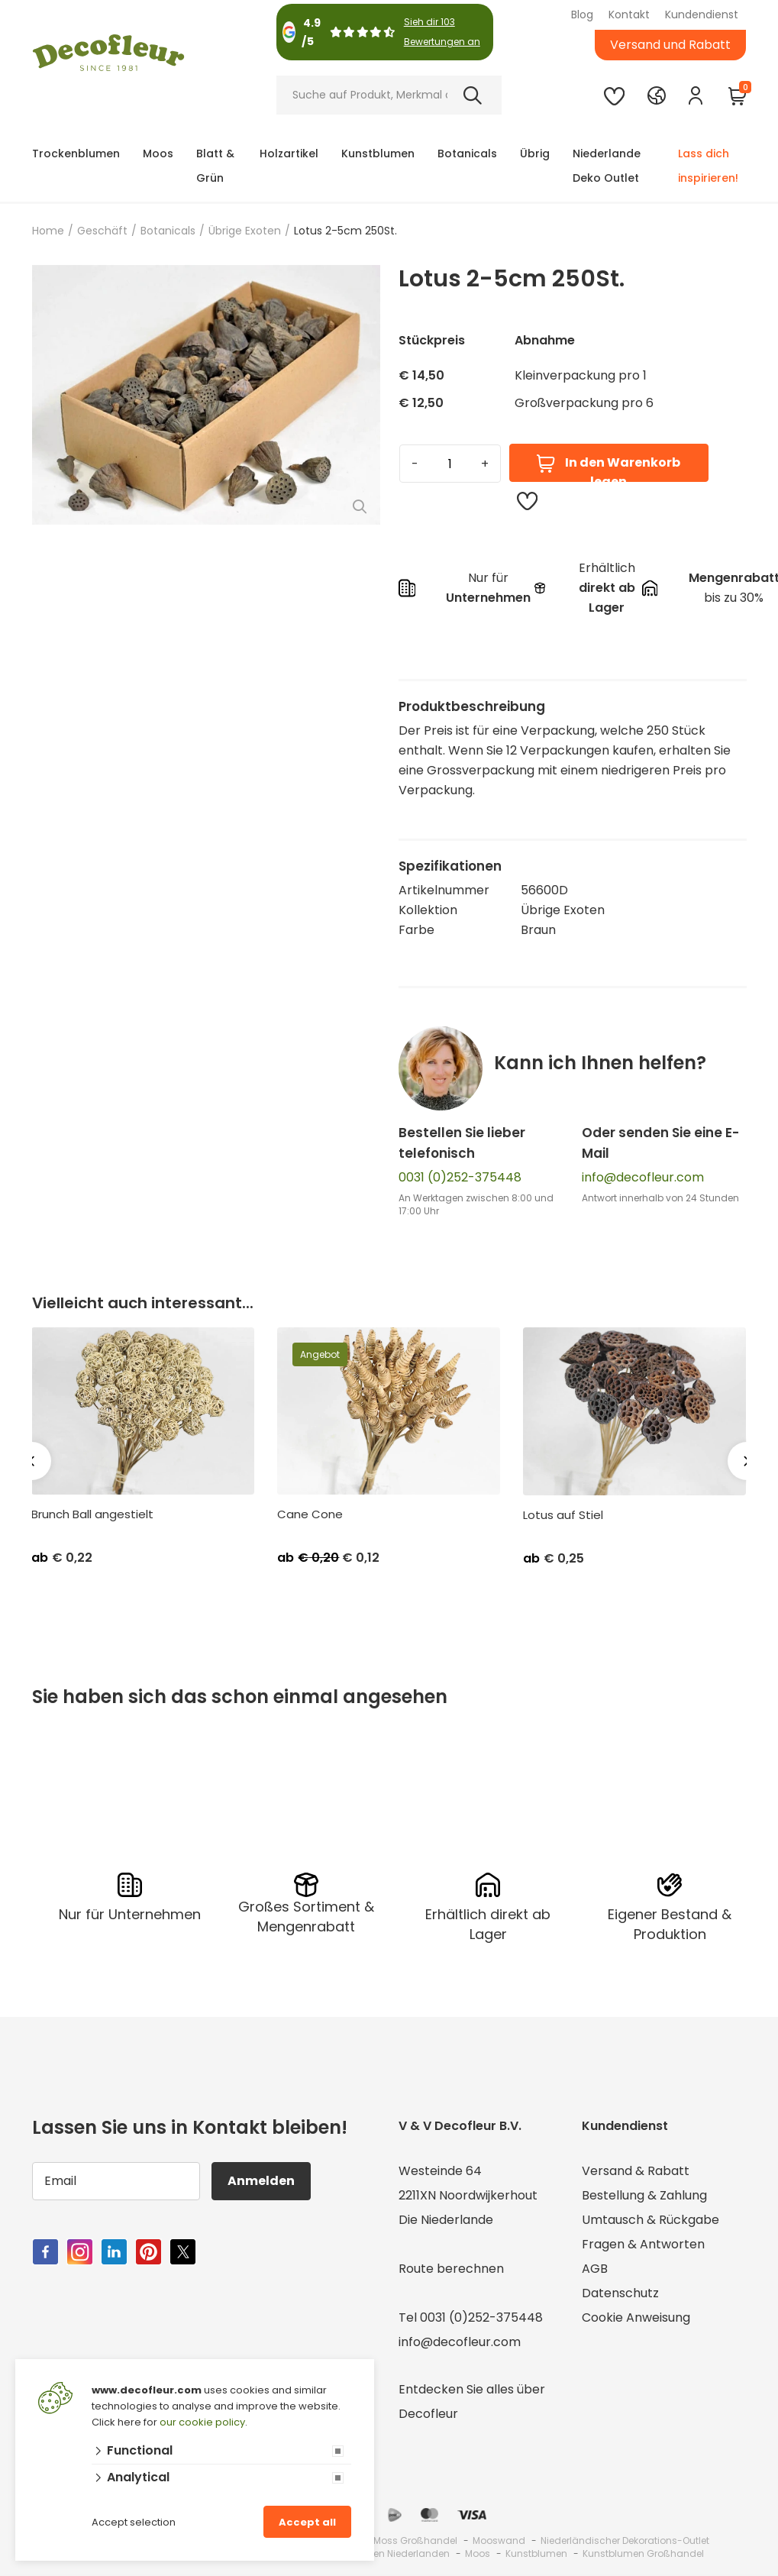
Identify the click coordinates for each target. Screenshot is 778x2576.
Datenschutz (620, 2293)
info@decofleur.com (643, 1177)
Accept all (307, 2522)
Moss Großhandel (415, 2540)
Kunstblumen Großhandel (643, 2553)
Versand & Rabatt (635, 2171)
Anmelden (261, 2181)
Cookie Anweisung (636, 2317)
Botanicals (467, 153)
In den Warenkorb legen (608, 468)
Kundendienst (701, 14)
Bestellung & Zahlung (644, 2195)
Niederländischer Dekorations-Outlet (625, 2540)
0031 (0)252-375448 (460, 1177)
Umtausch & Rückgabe (650, 2220)
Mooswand (499, 2540)
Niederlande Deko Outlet (607, 166)
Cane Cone (310, 1514)
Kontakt (629, 14)
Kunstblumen (378, 153)
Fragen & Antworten (643, 2244)
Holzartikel (289, 153)
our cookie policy (202, 2422)
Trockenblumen (76, 153)
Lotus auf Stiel (563, 1515)
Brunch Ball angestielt (92, 1514)
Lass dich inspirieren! (708, 166)
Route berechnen (451, 2268)
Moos (158, 153)
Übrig (535, 153)
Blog (582, 14)
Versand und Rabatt (670, 44)
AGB (595, 2268)
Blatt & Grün (215, 166)
